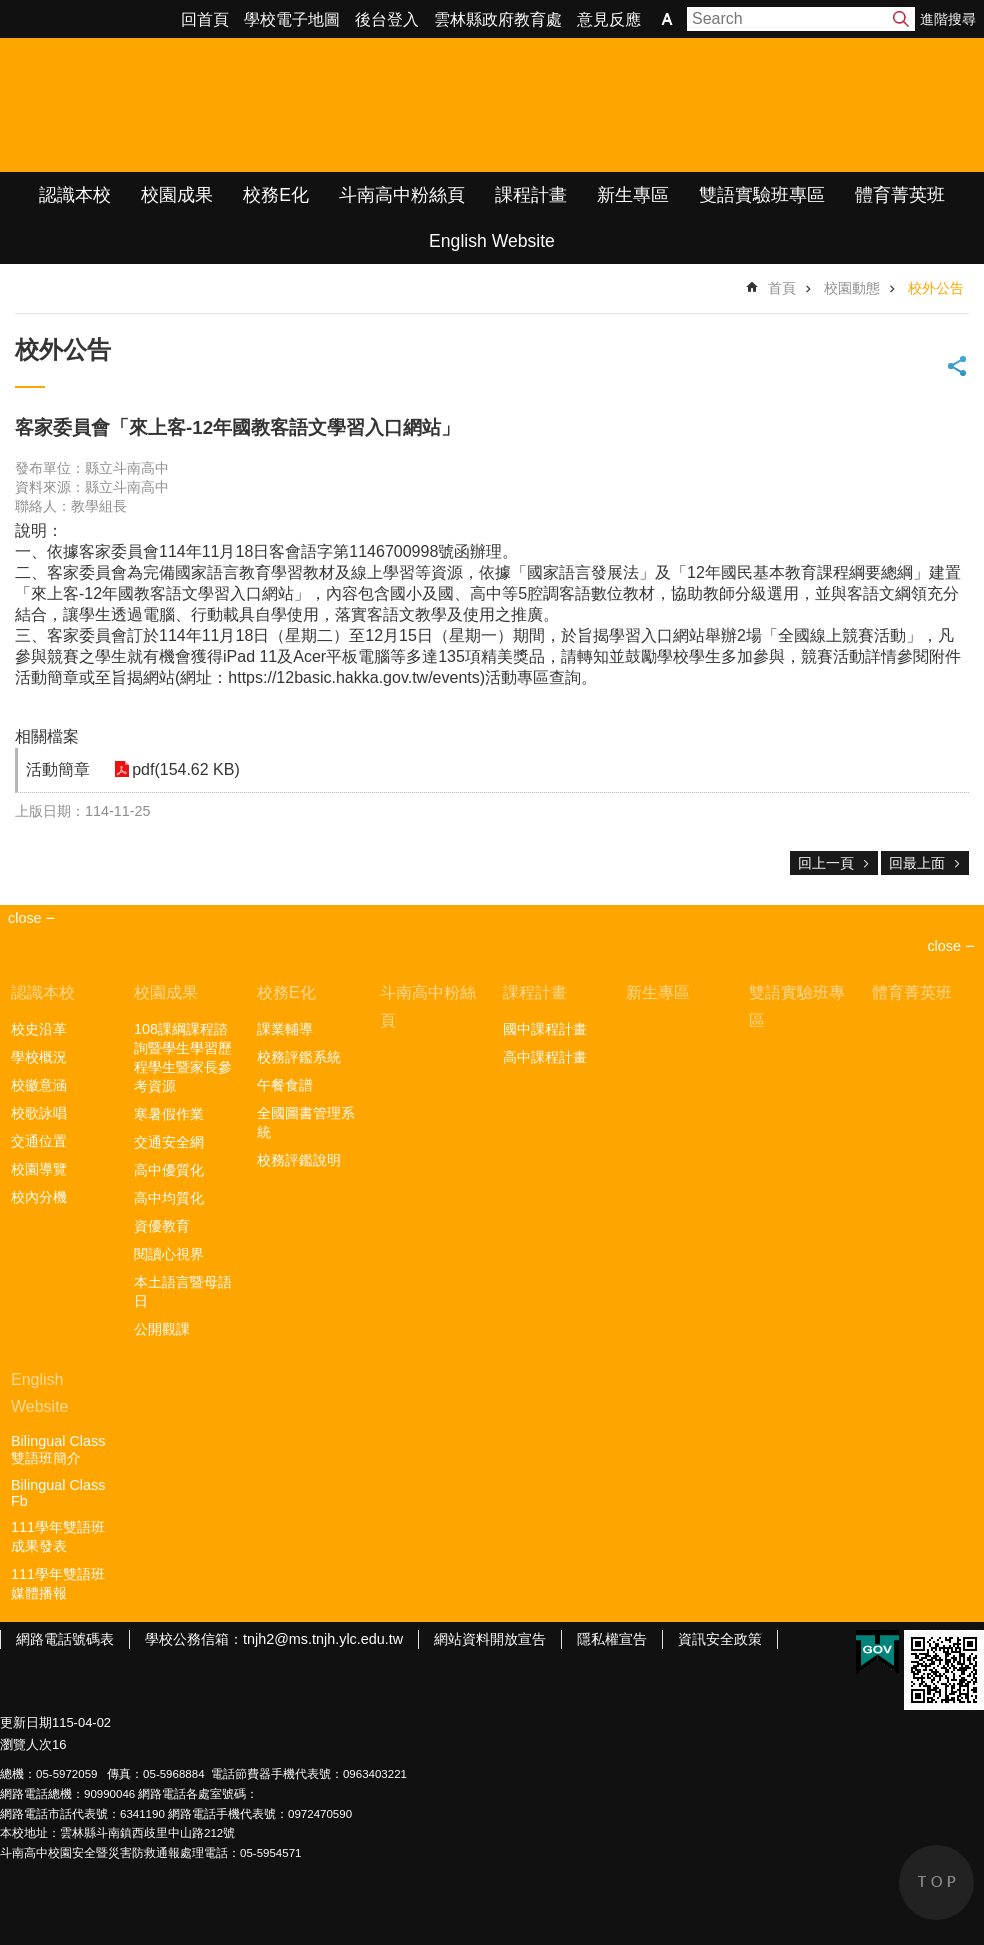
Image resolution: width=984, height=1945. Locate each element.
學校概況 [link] (39, 1057)
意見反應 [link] (609, 19)
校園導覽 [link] (39, 1169)
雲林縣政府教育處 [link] (498, 19)
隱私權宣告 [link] (612, 1639)
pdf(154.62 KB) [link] (182, 769)
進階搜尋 (948, 19)
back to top (936, 1882)
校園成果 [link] (177, 195)
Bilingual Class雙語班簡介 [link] (58, 1449)
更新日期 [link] (26, 1722)
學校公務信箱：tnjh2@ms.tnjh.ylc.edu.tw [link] (274, 1639)
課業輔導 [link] (285, 1029)
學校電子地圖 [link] (292, 19)
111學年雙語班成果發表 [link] (58, 1536)
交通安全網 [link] (169, 1142)
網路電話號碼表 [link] (65, 1639)
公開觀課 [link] (162, 1329)
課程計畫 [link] (531, 195)
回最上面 (917, 863)
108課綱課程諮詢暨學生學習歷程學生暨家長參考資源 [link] (183, 1057)
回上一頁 (826, 863)
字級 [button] (667, 19)
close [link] (25, 918)
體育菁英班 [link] (900, 195)
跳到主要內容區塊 (10, 10)
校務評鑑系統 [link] (299, 1057)
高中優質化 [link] (169, 1170)
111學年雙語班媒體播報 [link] (58, 1583)
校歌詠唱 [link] (39, 1113)
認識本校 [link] (75, 195)
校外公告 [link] (936, 288)
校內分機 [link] (39, 1197)
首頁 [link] (782, 288)
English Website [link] (492, 241)
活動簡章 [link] (58, 769)
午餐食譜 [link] (285, 1085)
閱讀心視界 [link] (169, 1254)
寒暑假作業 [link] (169, 1114)
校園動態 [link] (852, 288)
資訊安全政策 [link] (720, 1639)
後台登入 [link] (387, 19)
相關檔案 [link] (47, 736)
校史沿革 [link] (39, 1029)
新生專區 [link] (633, 195)
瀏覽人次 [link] (26, 1744)
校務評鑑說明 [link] (299, 1160)
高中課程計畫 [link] (545, 1057)
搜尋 (901, 19)
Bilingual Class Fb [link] (58, 1493)
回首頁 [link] (205, 19)
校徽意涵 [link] (39, 1085)
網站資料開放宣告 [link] (490, 1639)
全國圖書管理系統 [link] (306, 1122)
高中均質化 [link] (169, 1198)
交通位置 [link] (39, 1141)
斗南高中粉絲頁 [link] (402, 195)
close (944, 946)
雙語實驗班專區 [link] (762, 195)
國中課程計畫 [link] (545, 1029)
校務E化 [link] (276, 195)
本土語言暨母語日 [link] (183, 1291)
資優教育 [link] (162, 1226)
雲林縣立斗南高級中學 (210, 105)
